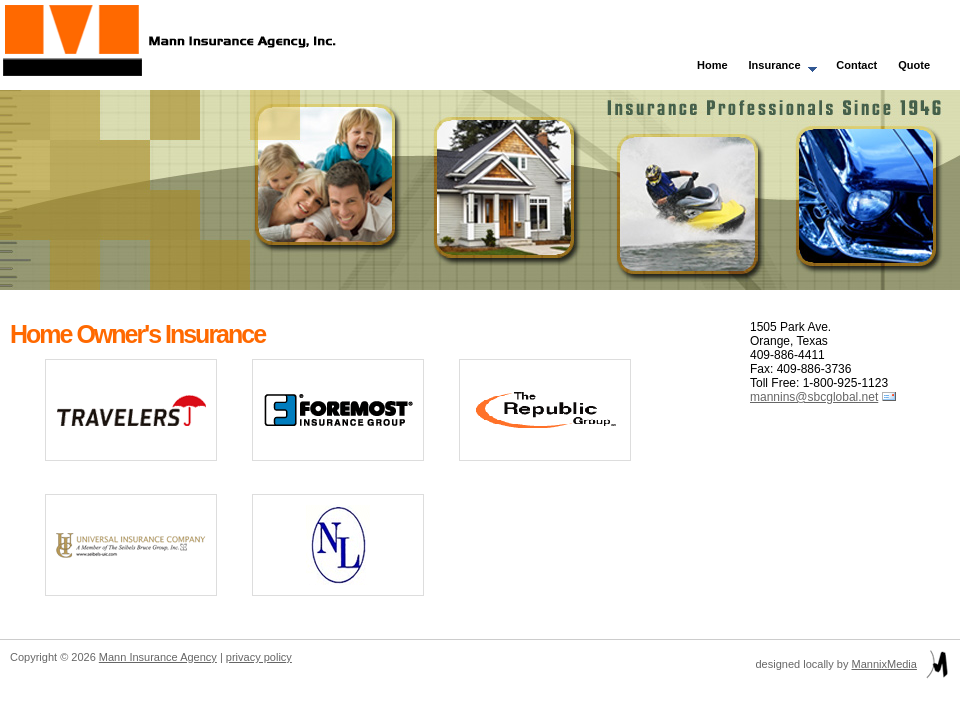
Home (712, 65)
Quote (914, 65)
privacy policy (259, 657)
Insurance (778, 67)
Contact (856, 65)
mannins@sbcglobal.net (814, 397)
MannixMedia (884, 664)
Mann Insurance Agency (158, 657)
